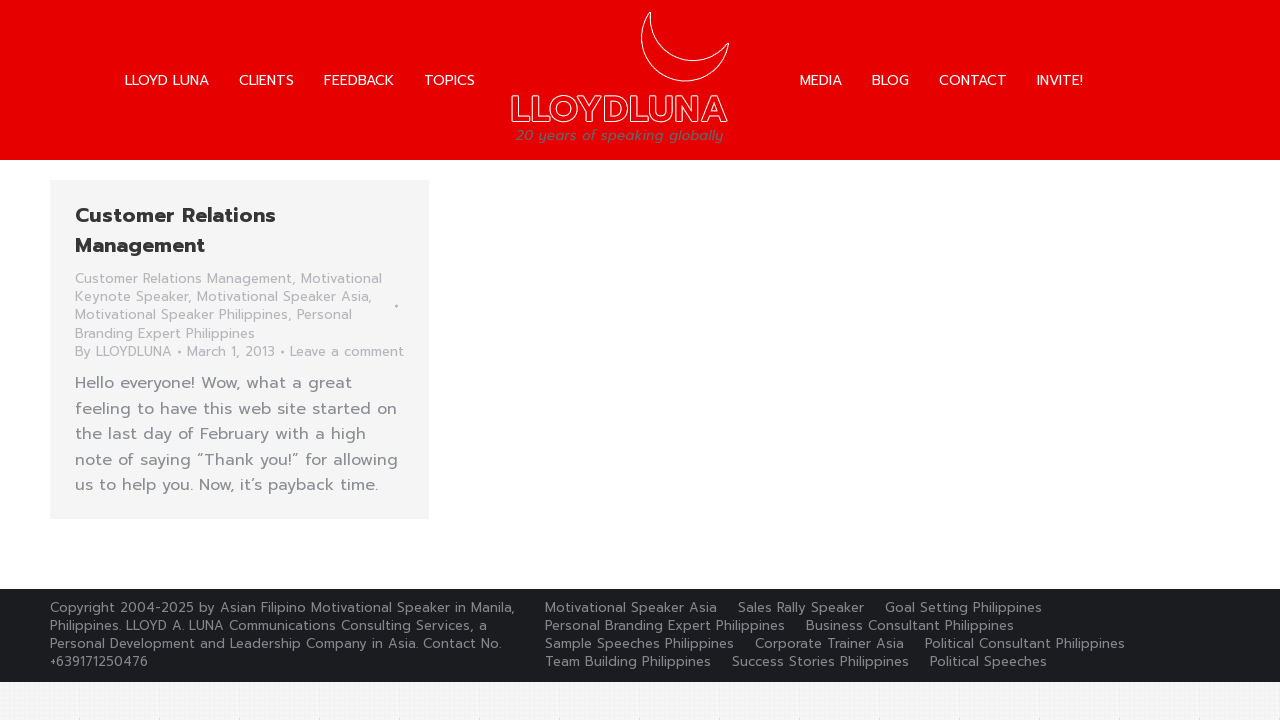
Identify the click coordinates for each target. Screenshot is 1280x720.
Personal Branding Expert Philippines (213, 323)
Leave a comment (347, 352)
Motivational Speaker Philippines (181, 314)
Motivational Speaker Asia (282, 296)
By (123, 352)
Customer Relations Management (175, 230)
